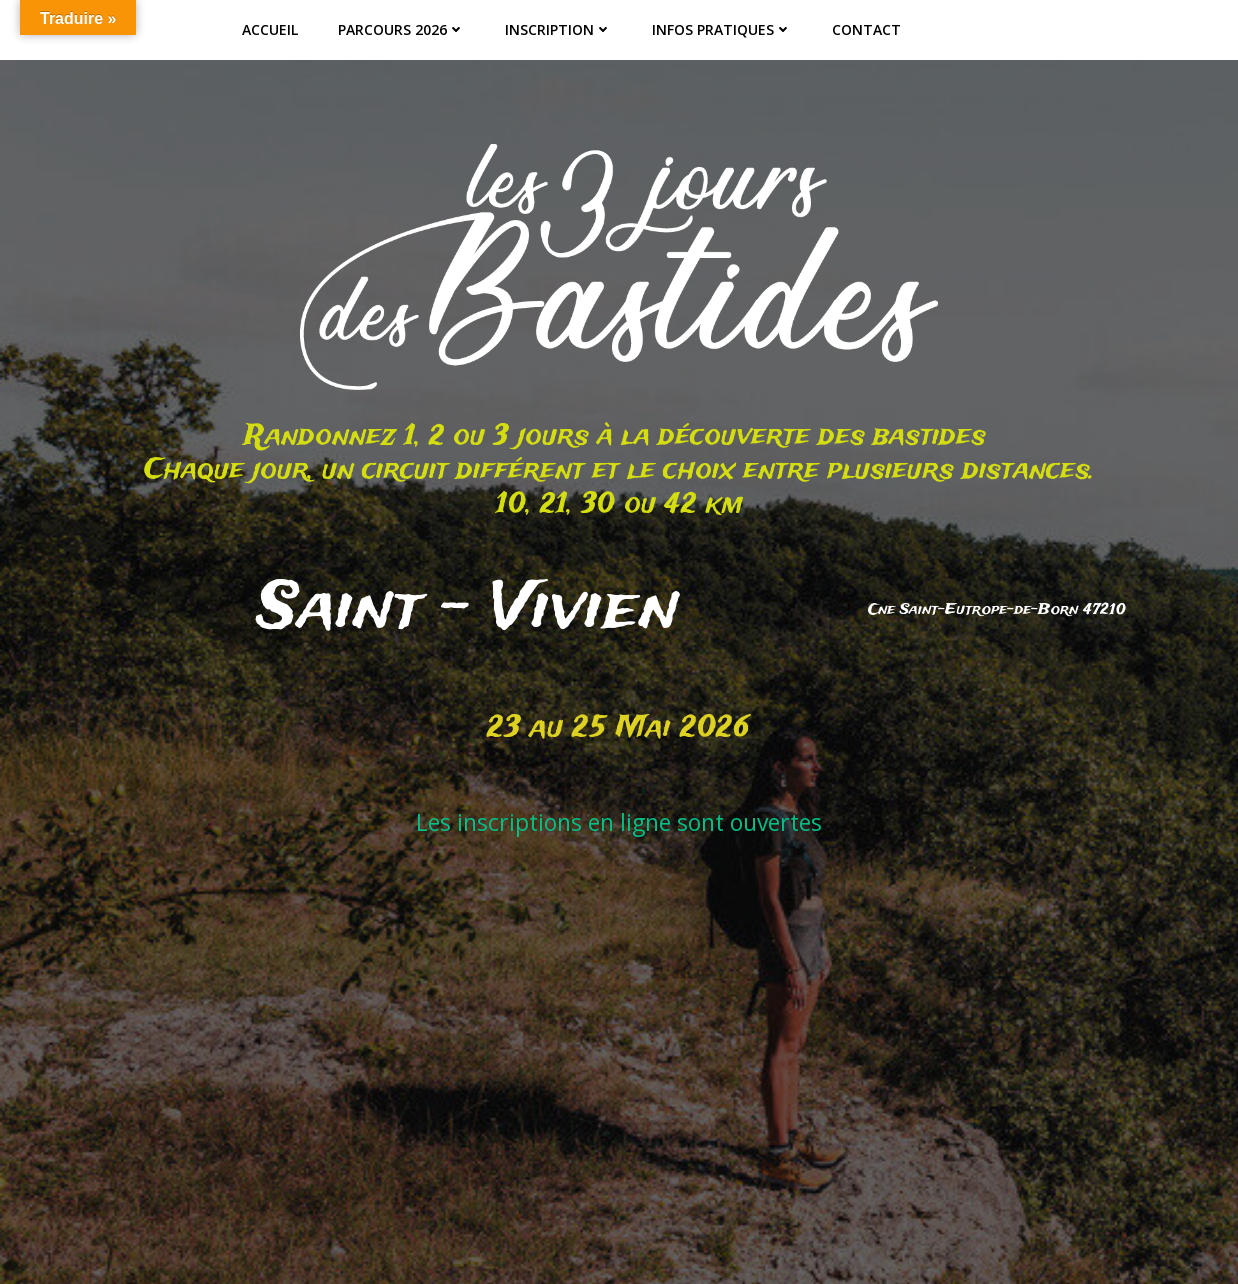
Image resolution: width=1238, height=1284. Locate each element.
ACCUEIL (270, 29)
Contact (866, 29)
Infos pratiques (722, 29)
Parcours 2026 (401, 29)
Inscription (558, 29)
